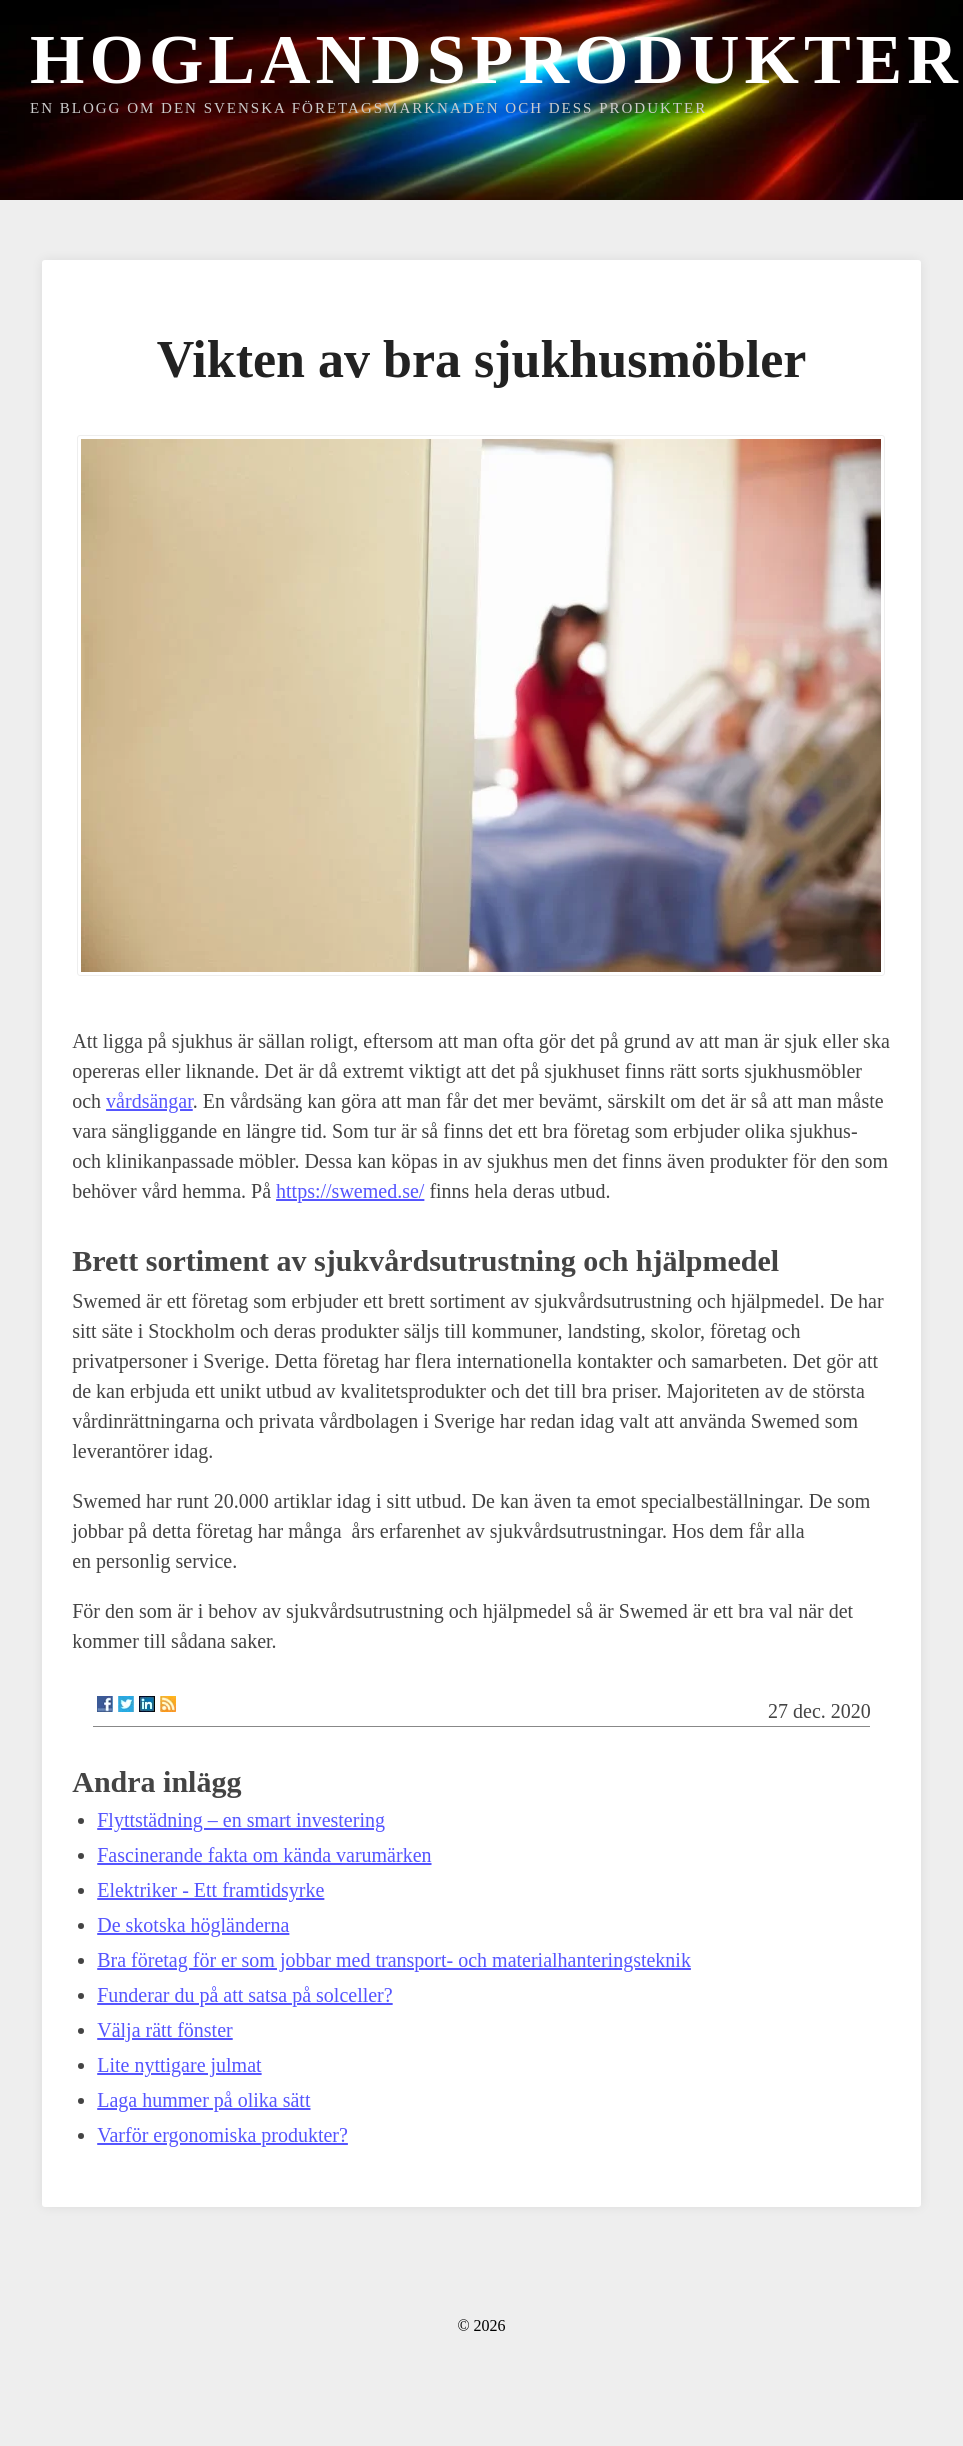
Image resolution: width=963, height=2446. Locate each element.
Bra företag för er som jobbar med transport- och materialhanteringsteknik (394, 1960)
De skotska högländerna (193, 1925)
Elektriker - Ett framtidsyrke (210, 1890)
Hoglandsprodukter (496, 59)
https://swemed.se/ (350, 1191)
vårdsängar (149, 1101)
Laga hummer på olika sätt (203, 2100)
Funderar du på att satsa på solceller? (244, 1995)
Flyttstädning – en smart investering (241, 1820)
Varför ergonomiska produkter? (222, 2135)
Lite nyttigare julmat (179, 2065)
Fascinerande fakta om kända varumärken (264, 1855)
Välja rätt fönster (165, 2030)
